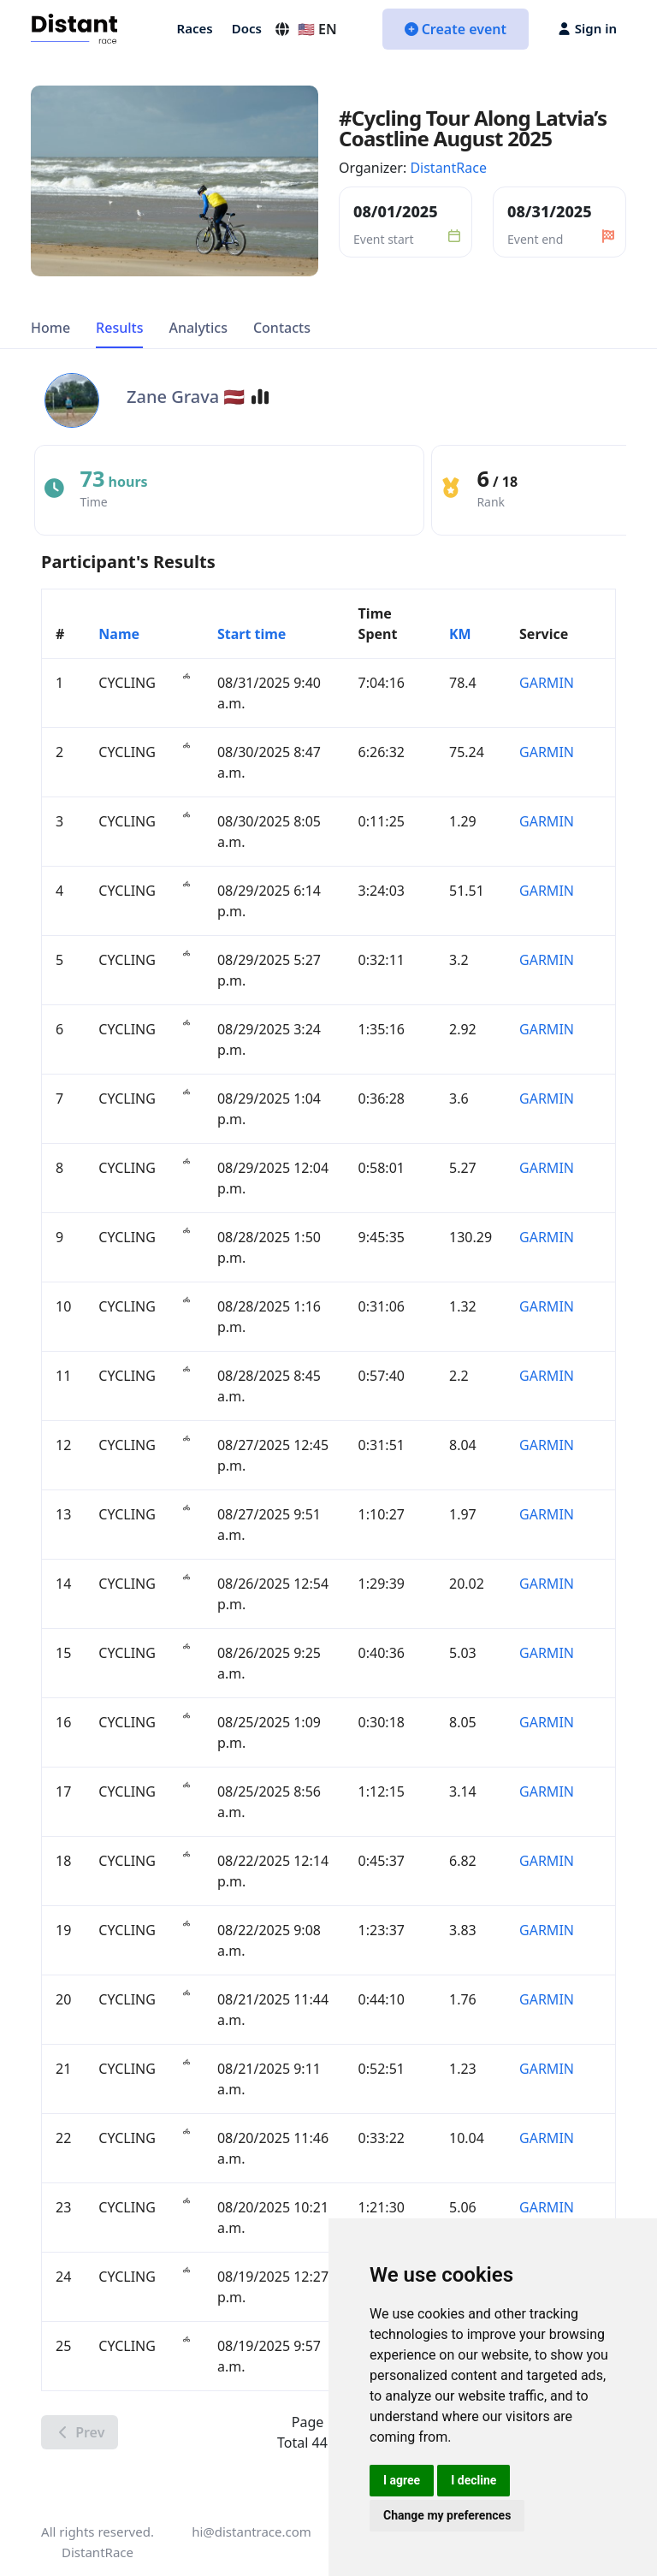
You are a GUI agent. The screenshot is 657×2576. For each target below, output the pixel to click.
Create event (455, 29)
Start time (251, 634)
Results (119, 327)
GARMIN (546, 682)
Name (118, 634)
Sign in (588, 28)
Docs (247, 28)
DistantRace (448, 167)
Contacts (282, 327)
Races (195, 28)
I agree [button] (401, 2480)
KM (460, 634)
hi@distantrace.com (251, 2531)
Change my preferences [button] (447, 2515)
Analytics (198, 327)
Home (50, 327)
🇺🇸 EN (305, 29)
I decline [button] (473, 2480)
